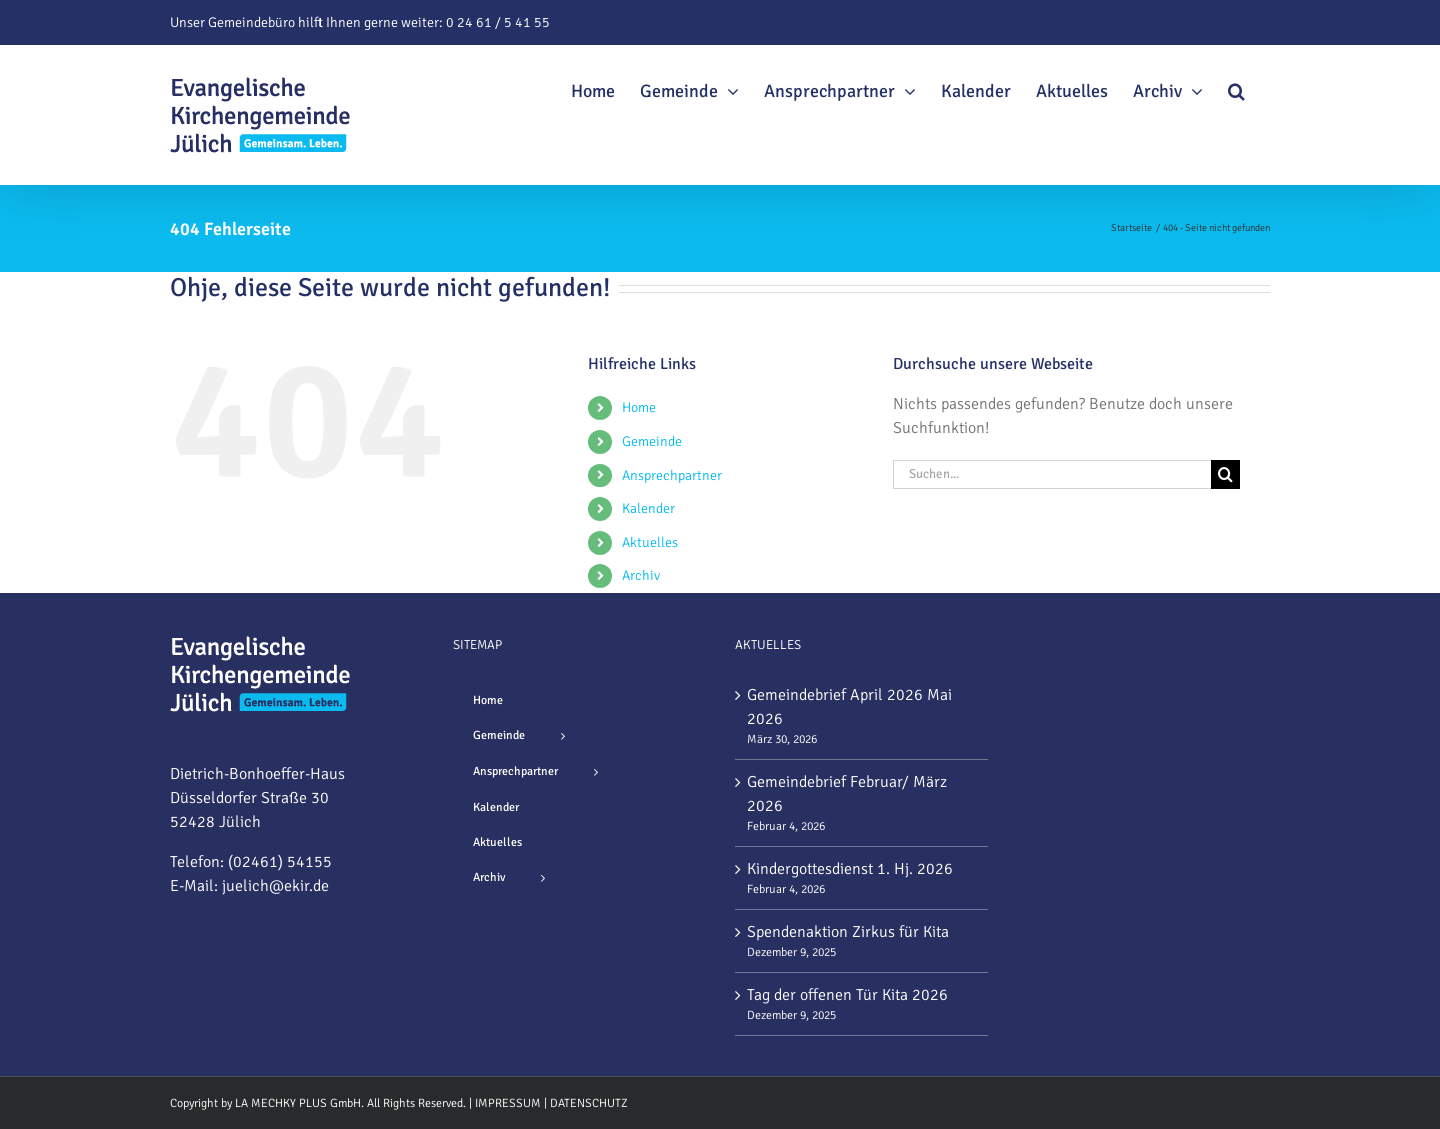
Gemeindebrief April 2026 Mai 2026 (849, 707)
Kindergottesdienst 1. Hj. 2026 (850, 869)
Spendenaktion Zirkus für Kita (848, 932)
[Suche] (1225, 474)
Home (639, 407)
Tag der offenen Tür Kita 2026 (847, 995)
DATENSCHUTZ (589, 1103)
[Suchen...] (1052, 474)
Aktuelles (650, 542)
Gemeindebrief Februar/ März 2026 (847, 794)
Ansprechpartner (672, 475)
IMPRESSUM (508, 1103)
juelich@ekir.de (275, 886)
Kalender (648, 508)
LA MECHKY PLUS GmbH (298, 1103)
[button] (1236, 88)
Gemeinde (652, 441)
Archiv (641, 575)
